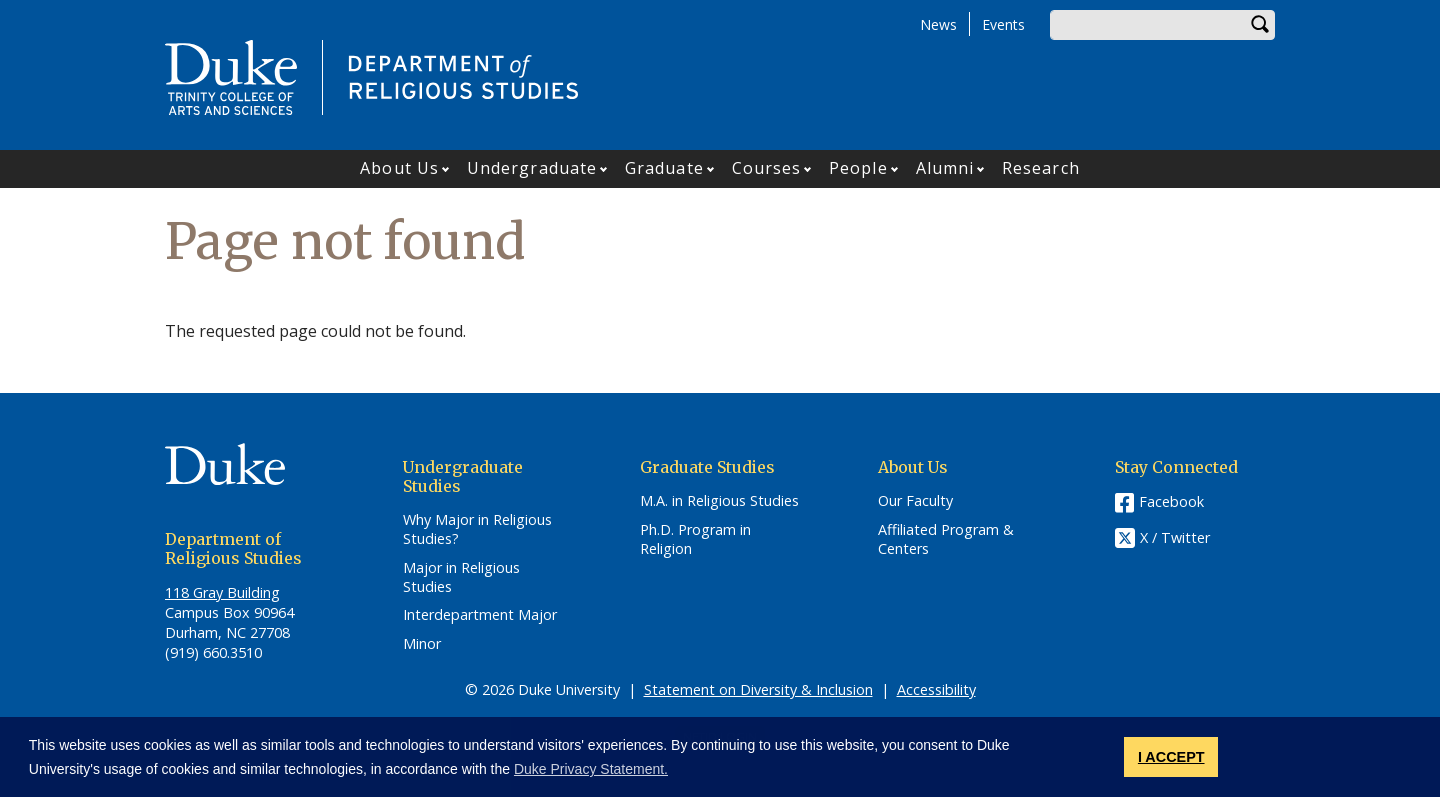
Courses (767, 168)
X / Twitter (1175, 538)
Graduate (664, 168)
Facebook (1171, 501)
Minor (422, 644)
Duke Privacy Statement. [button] (591, 769)
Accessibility (936, 689)
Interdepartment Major (480, 615)
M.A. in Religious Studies (719, 501)
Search (1260, 25)
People (858, 168)
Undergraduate (532, 168)
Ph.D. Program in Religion (695, 539)
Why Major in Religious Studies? (477, 529)
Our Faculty (915, 501)
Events (1003, 24)
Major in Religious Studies (461, 577)
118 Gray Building (222, 592)
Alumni (945, 168)
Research (1041, 168)
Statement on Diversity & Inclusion (758, 689)
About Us (399, 168)
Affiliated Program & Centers (946, 539)
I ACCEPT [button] (1171, 757)
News (938, 24)
